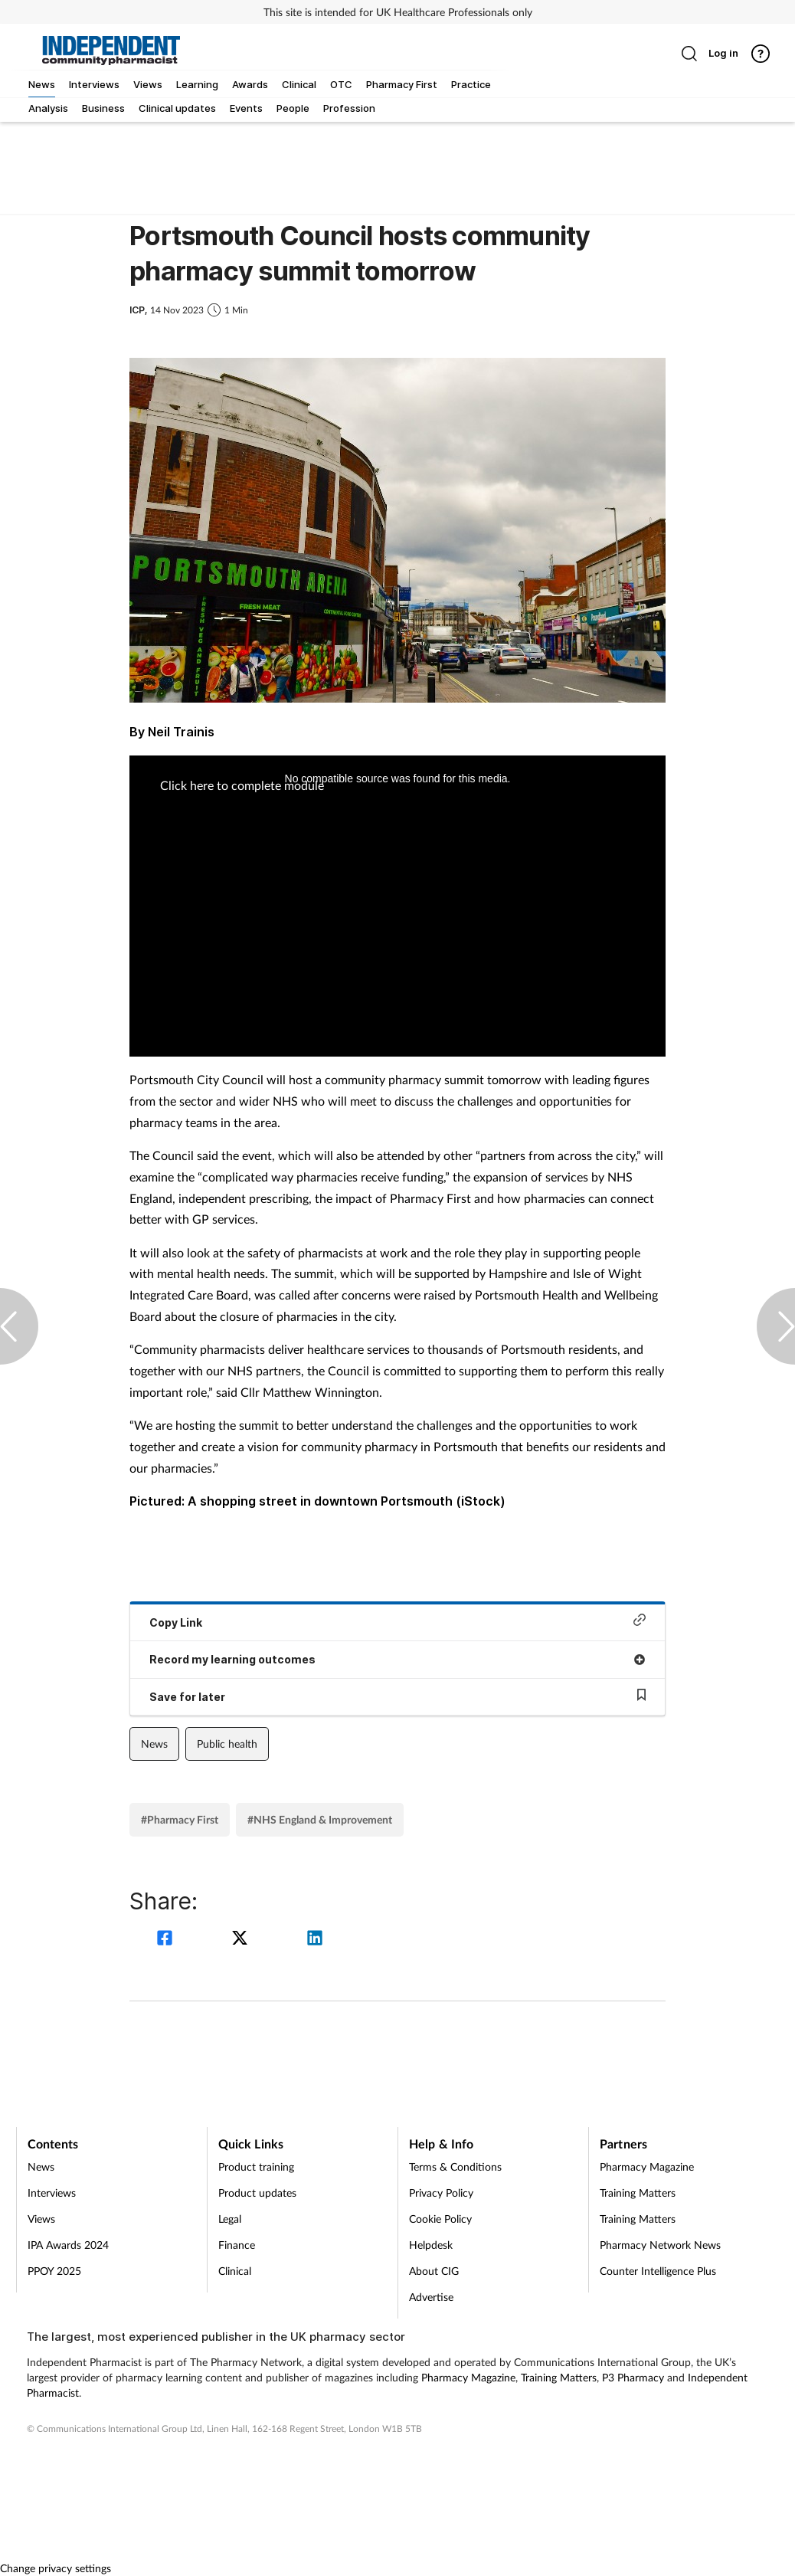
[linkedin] (314, 1939)
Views (41, 2218)
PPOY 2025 (54, 2270)
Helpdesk (431, 2244)
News (154, 1743)
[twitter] (242, 1939)
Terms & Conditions (455, 2166)
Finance (236, 2244)
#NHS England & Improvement (319, 1819)
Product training (256, 2166)
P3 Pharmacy (633, 2377)
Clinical (234, 2270)
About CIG (434, 2270)
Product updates (257, 2192)
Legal (229, 2218)
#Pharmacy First (179, 1819)
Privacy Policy (441, 2192)
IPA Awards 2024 (68, 2244)
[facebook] (167, 1939)
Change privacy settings (55, 2567)
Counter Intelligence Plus (658, 2270)
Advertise (431, 2296)
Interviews (52, 2192)
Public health (227, 1743)
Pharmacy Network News (660, 2244)
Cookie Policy (440, 2218)
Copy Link (397, 1621)
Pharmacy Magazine (647, 2166)
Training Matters (638, 2192)
